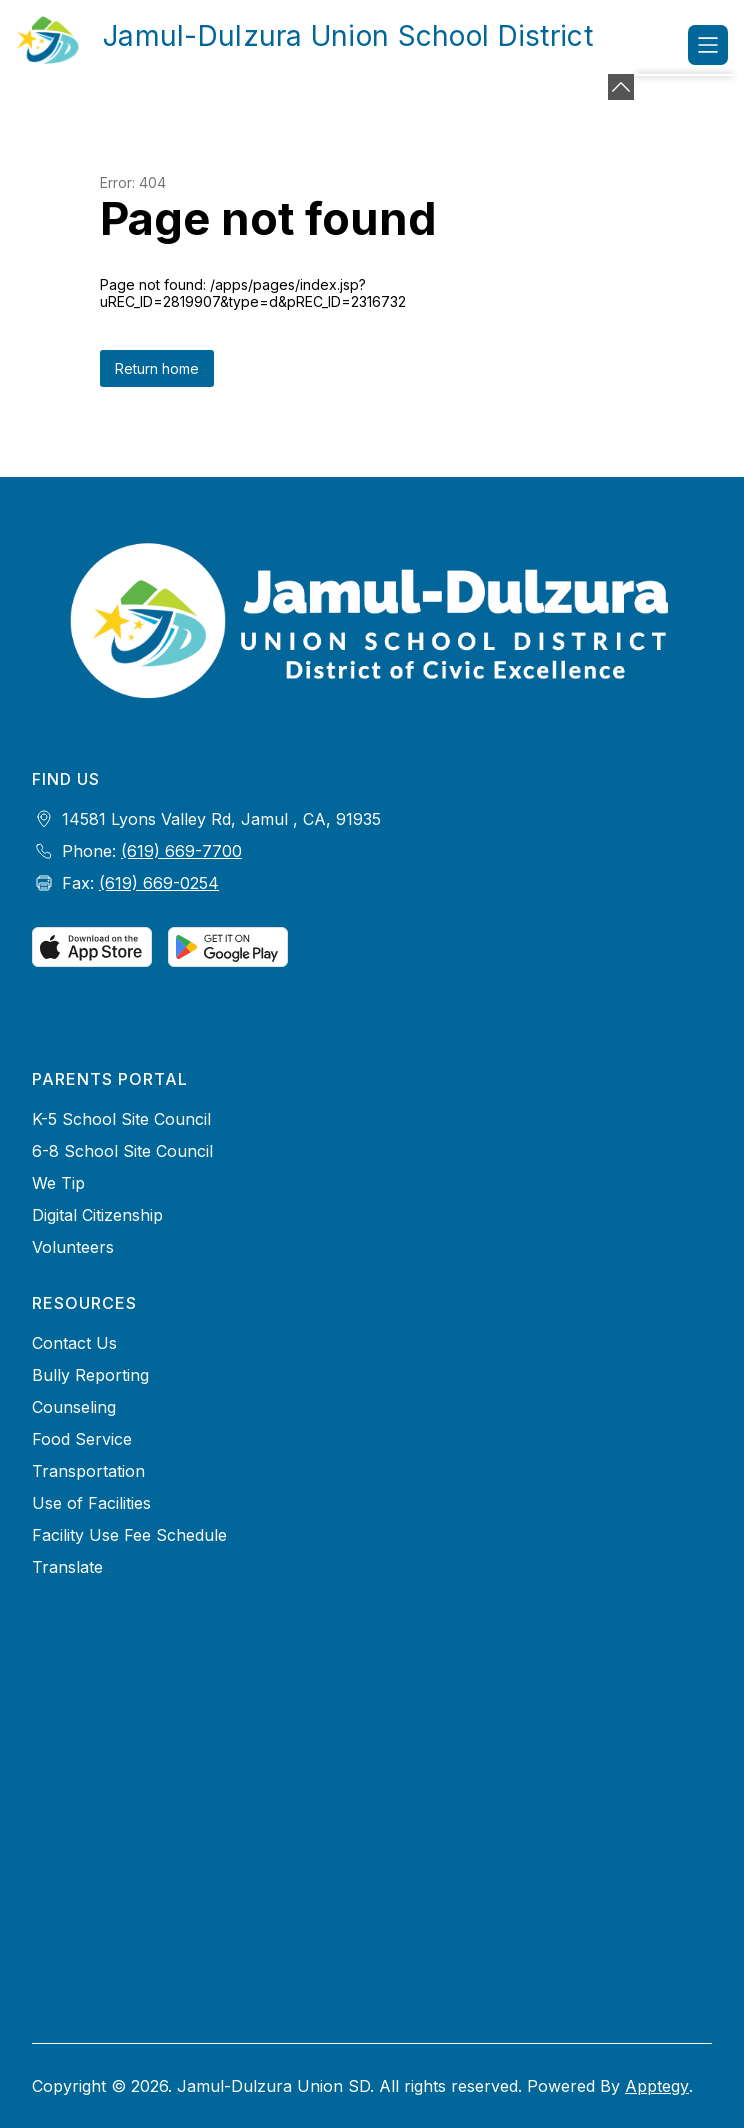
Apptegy (657, 2086)
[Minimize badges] (621, 87)
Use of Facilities (91, 1503)
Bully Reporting (90, 1375)
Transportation (88, 1471)
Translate (67, 1567)
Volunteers (73, 1247)
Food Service (82, 1439)
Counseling (74, 1407)
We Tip (58, 1183)
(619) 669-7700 (181, 851)
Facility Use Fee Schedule (129, 1535)
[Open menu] (708, 45)
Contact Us (74, 1343)
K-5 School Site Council (121, 1119)
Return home (157, 368)
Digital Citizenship (97, 1215)
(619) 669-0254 (159, 883)
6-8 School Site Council (122, 1151)
